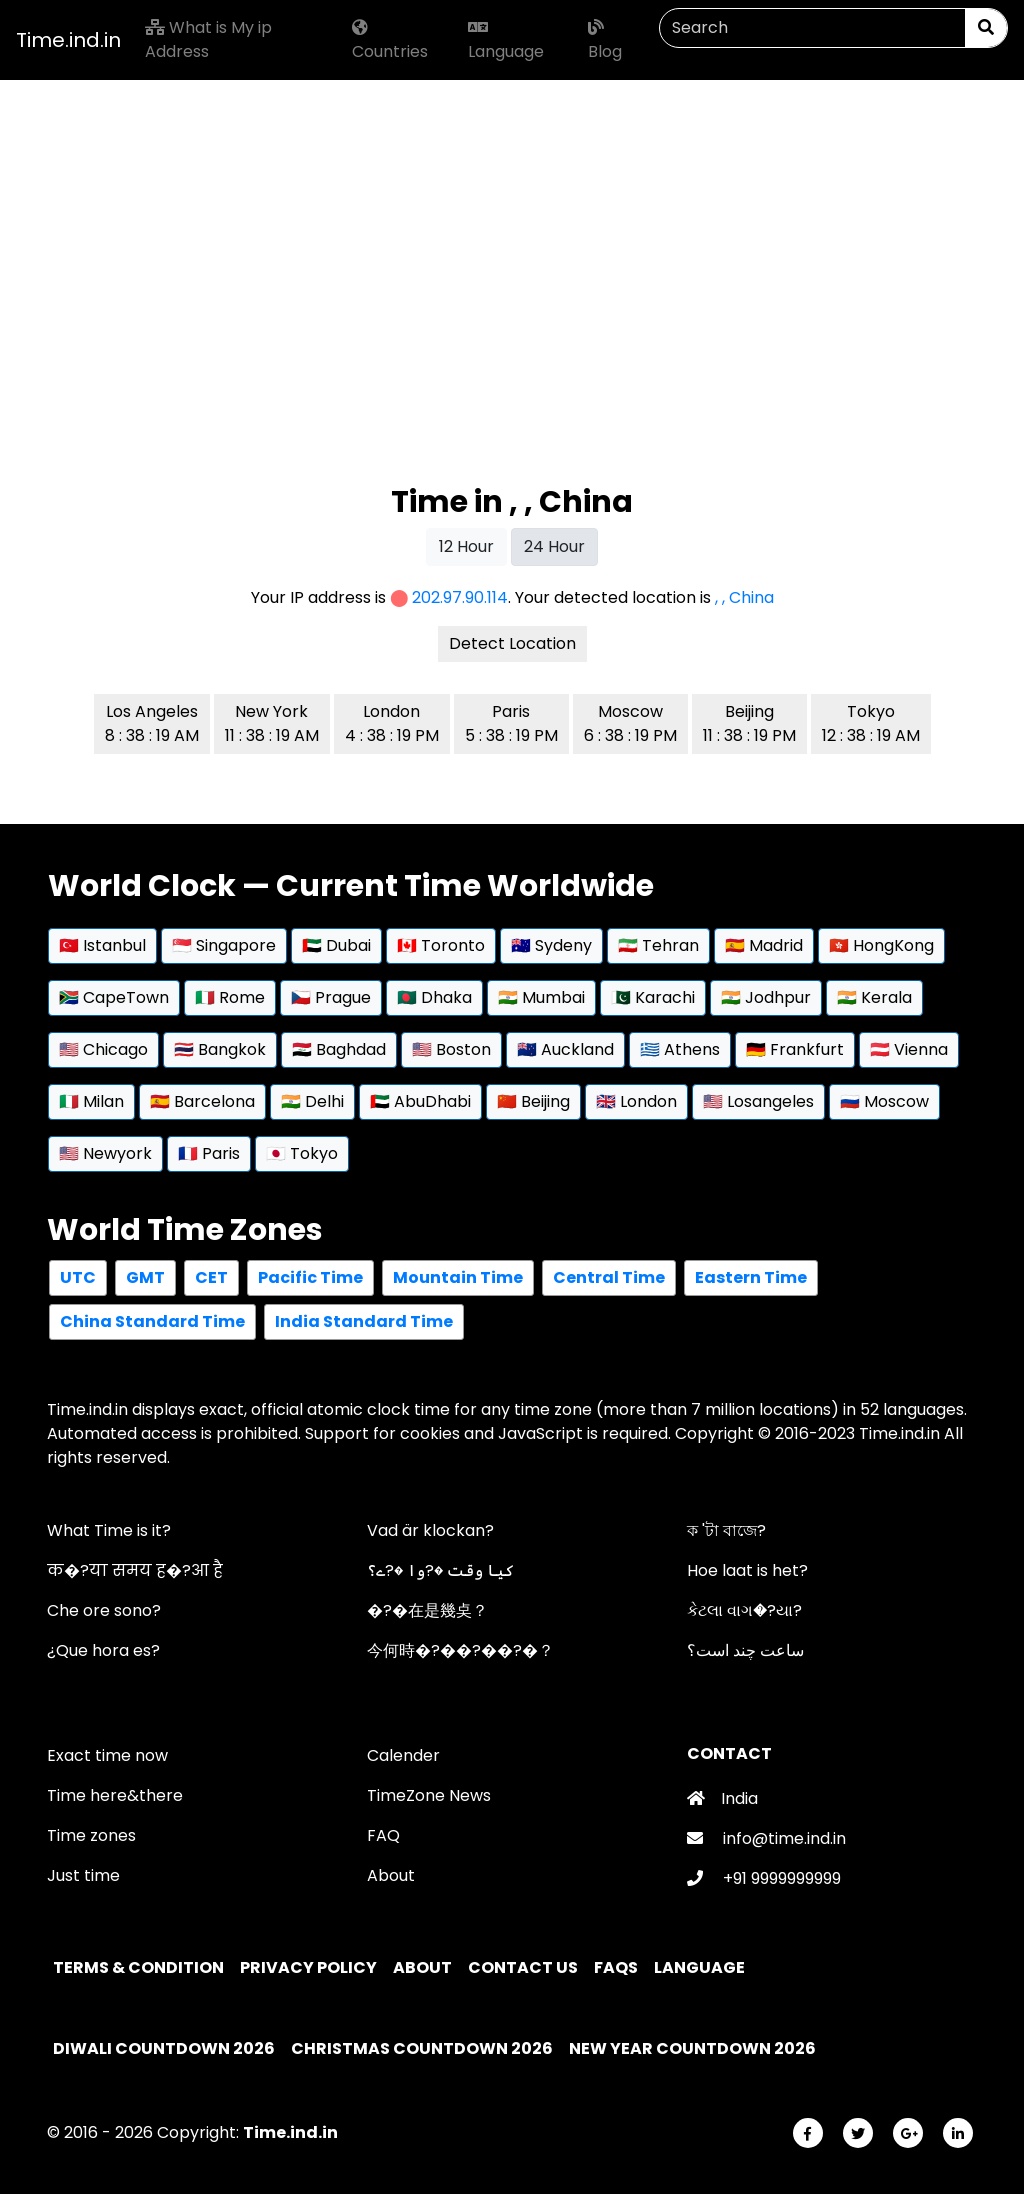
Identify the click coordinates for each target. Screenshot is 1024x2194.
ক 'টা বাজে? (726, 1530)
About (391, 1875)
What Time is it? (109, 1530)
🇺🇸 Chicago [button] (103, 1049)
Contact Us (524, 1967)
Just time (83, 1875)
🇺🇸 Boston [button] (451, 1049)
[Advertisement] (512, 220)
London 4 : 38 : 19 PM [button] (392, 723)
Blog (605, 41)
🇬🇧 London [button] (636, 1101)
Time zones (91, 1835)
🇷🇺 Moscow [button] (884, 1101)
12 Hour (466, 546)
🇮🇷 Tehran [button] (658, 945)
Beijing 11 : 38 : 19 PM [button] (749, 723)
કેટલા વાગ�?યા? (744, 1610)
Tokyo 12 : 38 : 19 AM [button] (871, 723)
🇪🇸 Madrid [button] (764, 945)
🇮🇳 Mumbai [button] (541, 997)
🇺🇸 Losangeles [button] (758, 1101)
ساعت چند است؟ (745, 1650)
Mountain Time (458, 1277)
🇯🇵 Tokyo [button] (302, 1153)
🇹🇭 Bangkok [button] (220, 1049)
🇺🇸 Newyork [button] (105, 1153)
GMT (145, 1277)
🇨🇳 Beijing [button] (533, 1101)
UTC (78, 1277)
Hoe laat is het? (747, 1570)
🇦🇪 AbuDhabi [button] (420, 1101)
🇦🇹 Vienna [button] (909, 1049)
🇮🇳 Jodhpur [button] (766, 997)
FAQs (617, 1967)
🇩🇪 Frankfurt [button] (795, 1049)
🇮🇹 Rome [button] (230, 997)
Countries (390, 41)
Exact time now (107, 1755)
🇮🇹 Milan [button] (91, 1101)
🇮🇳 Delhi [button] (312, 1101)
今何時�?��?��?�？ (460, 1650)
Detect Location (512, 643)
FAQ (383, 1835)
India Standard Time (364, 1321)
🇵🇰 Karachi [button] (653, 997)
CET (211, 1277)
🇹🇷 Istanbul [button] (102, 945)
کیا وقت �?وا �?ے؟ (440, 1570)
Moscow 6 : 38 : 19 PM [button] (630, 723)
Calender (403, 1755)
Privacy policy (310, 1967)
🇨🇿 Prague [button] (331, 997)
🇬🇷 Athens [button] (680, 1049)
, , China (744, 597)
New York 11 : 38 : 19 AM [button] (272, 723)
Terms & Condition (140, 1967)
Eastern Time (751, 1277)
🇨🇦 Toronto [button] (441, 945)
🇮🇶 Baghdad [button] (339, 1049)
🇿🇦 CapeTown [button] (114, 997)
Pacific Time (310, 1277)
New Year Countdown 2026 (692, 2048)
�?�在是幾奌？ (427, 1610)
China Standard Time (152, 1321)
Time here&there (115, 1795)
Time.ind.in (68, 40)
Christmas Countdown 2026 (422, 2048)
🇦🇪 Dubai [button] (336, 945)
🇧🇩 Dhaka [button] (434, 997)
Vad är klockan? (430, 1530)
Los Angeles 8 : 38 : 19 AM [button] (152, 723)
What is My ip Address (208, 39)
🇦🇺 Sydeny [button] (551, 945)
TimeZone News (429, 1795)
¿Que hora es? (103, 1650)
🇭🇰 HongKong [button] (881, 945)
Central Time (609, 1277)
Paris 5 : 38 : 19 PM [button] (511, 723)
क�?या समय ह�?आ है (135, 1570)
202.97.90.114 (460, 597)
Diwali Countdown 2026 (164, 2048)
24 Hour (554, 546)
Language (506, 41)
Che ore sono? (104, 1610)
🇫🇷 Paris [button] (209, 1153)
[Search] (812, 28)
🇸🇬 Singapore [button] (224, 945)
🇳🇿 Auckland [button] (565, 1049)
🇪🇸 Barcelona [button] (202, 1101)
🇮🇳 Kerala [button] (874, 997)
